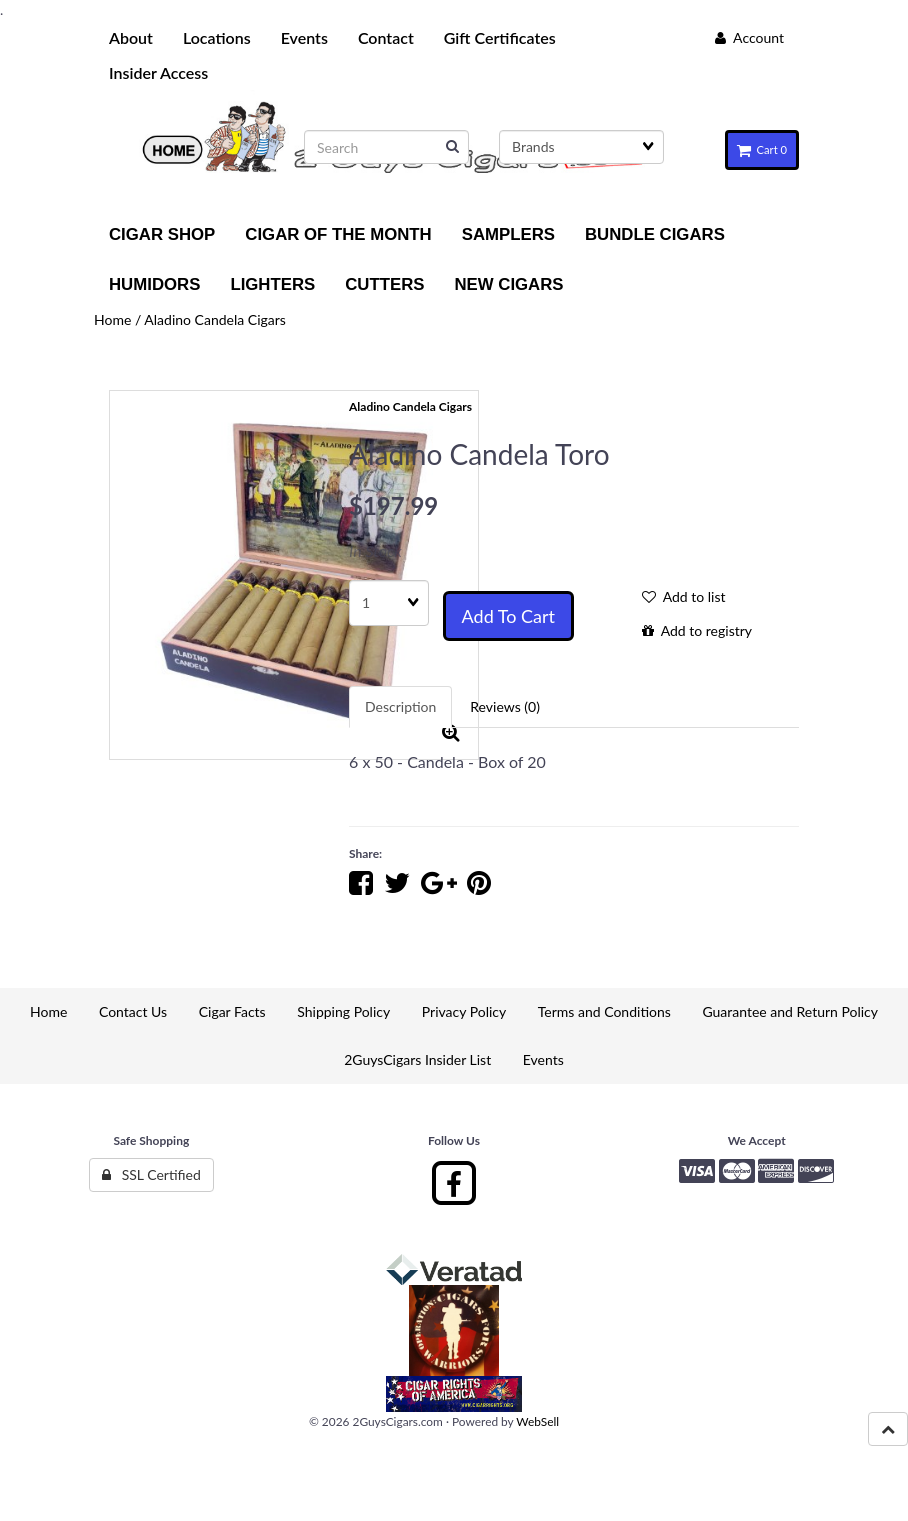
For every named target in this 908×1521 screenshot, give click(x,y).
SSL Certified (151, 1174)
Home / (119, 319)
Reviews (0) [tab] (505, 706)
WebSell (537, 1421)
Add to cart (508, 616)
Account (749, 37)
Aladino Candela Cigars (215, 319)
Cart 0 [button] (762, 149)
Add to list (684, 596)
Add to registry (697, 630)
